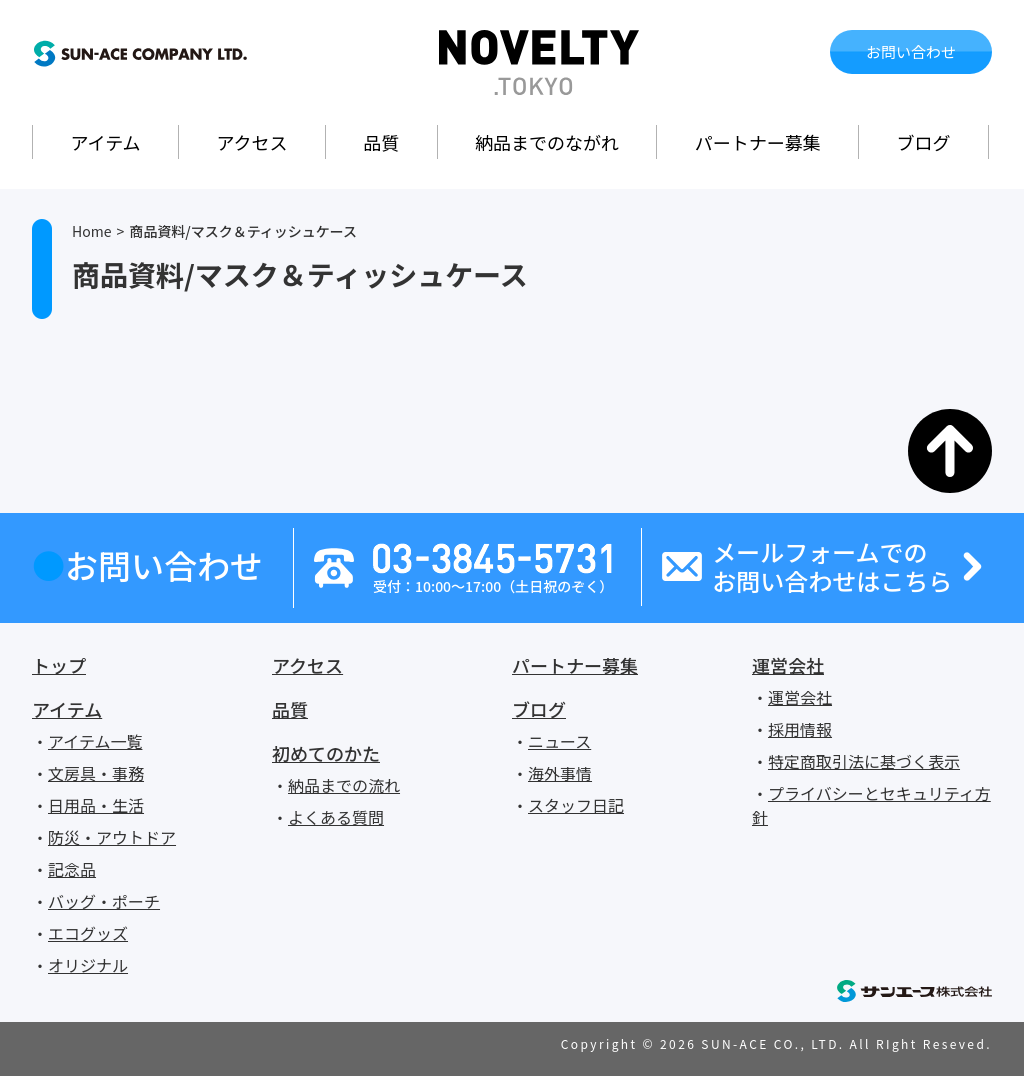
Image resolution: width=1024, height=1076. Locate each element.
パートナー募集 (758, 142)
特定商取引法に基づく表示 (864, 761)
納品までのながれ (547, 142)
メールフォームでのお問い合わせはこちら (832, 567)
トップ (59, 665)
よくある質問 (336, 817)
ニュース (559, 741)
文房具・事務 (96, 773)
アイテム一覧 (95, 741)
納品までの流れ (344, 785)
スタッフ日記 (576, 805)
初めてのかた (326, 753)
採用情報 (800, 729)
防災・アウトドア (112, 837)
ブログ (924, 142)
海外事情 (560, 773)
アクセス (251, 142)
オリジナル (88, 965)
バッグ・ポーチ (104, 901)
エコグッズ (88, 933)
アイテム (105, 142)
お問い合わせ (911, 51)
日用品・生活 (96, 805)
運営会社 (788, 665)
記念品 (72, 869)
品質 (381, 142)
